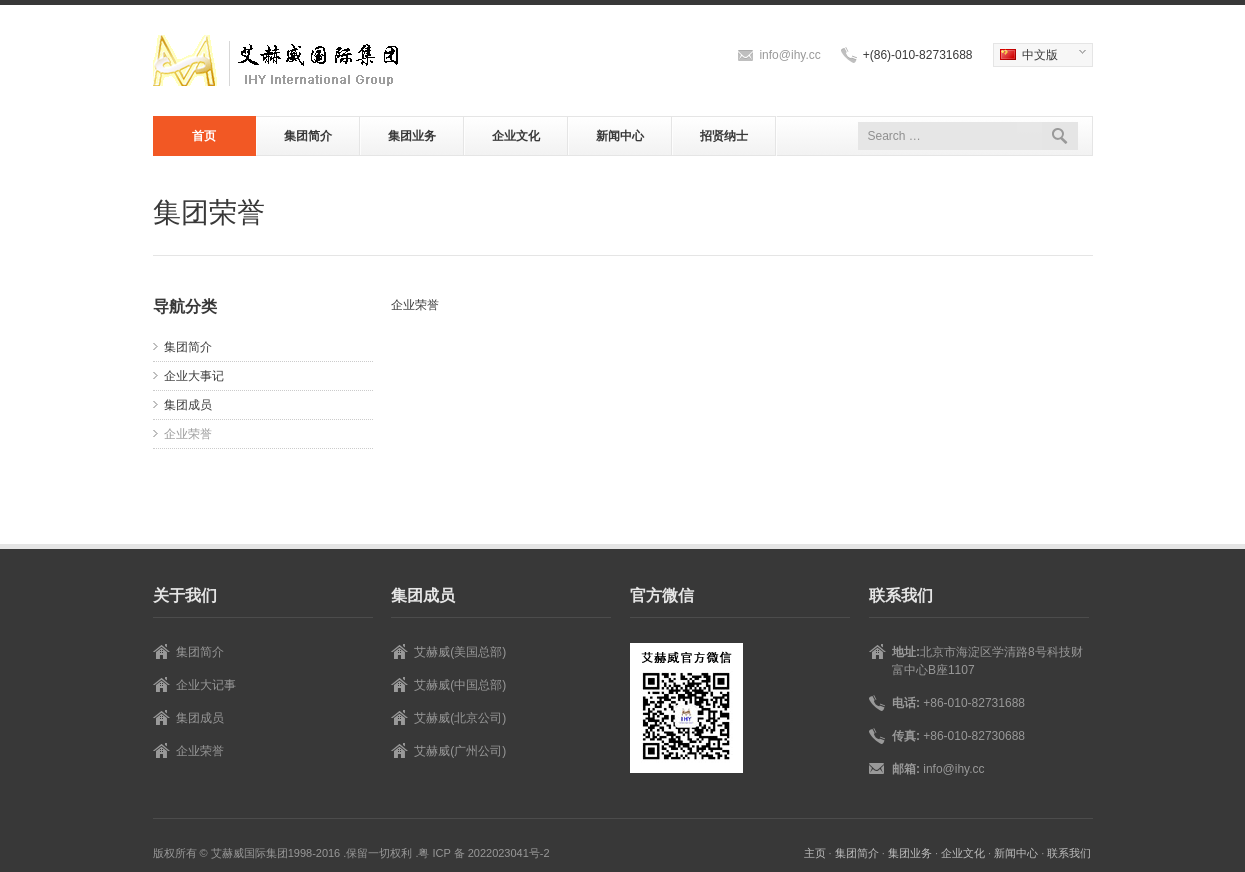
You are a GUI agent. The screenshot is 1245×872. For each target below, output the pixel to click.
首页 (204, 136)
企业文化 (516, 136)
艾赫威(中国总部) (460, 685)
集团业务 (412, 136)
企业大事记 (194, 376)
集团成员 (188, 405)
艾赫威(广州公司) (460, 751)
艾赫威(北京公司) (460, 718)
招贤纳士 (724, 136)
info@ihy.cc (789, 55)
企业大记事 (206, 685)
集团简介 (308, 136)
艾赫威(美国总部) (460, 652)
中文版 (1039, 56)
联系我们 (1069, 853)
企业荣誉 (188, 434)
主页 (815, 853)
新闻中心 (620, 136)
